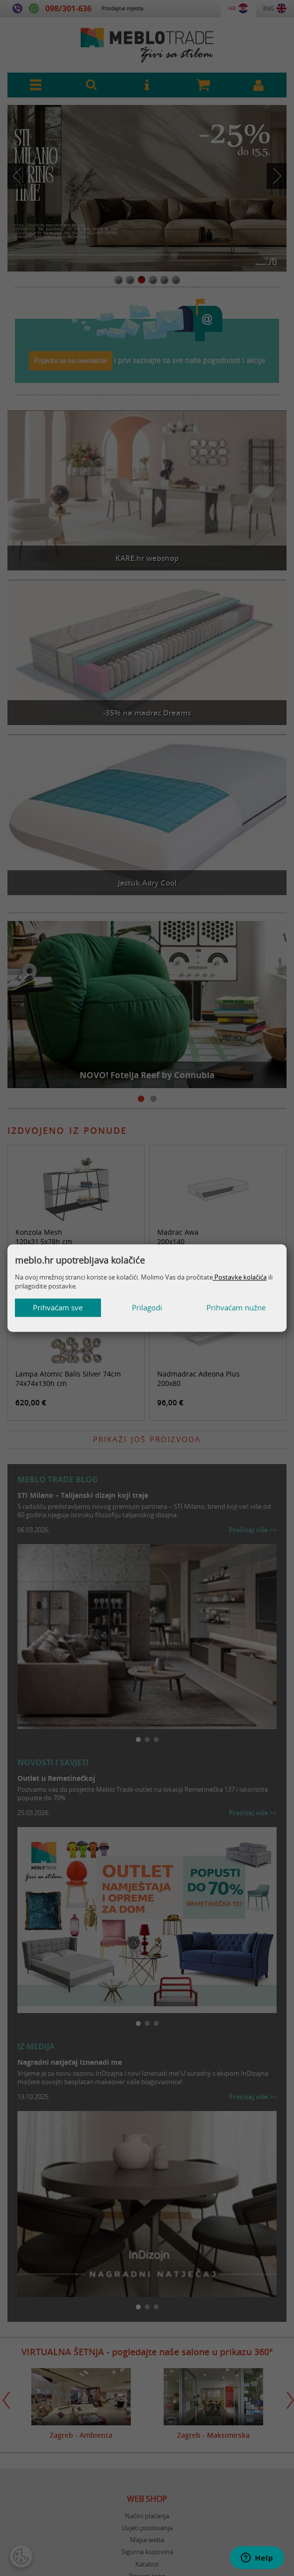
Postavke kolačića (240, 1277)
